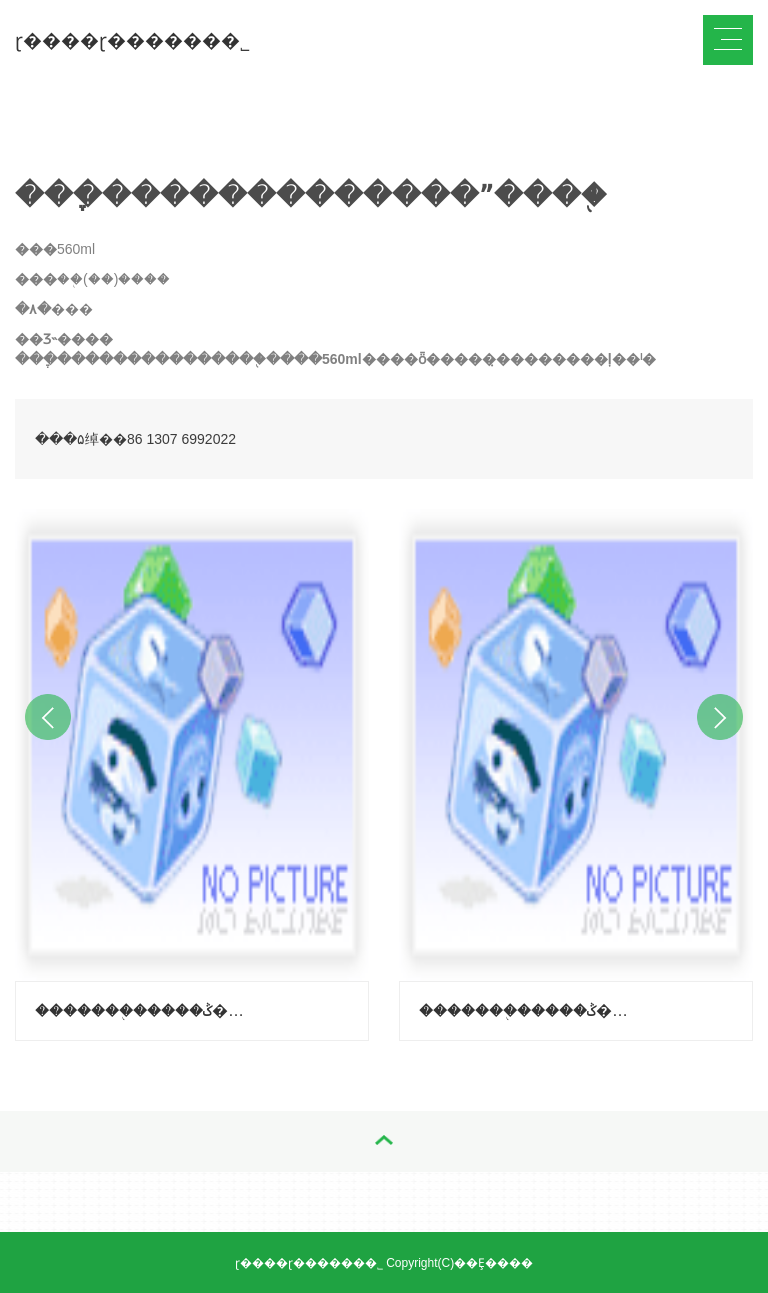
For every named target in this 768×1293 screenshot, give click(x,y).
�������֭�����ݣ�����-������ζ (529, 1010)
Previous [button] (48, 717)
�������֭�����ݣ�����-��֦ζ (145, 1010)
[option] (192, 770)
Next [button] (720, 717)
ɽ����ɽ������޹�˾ (132, 40)
